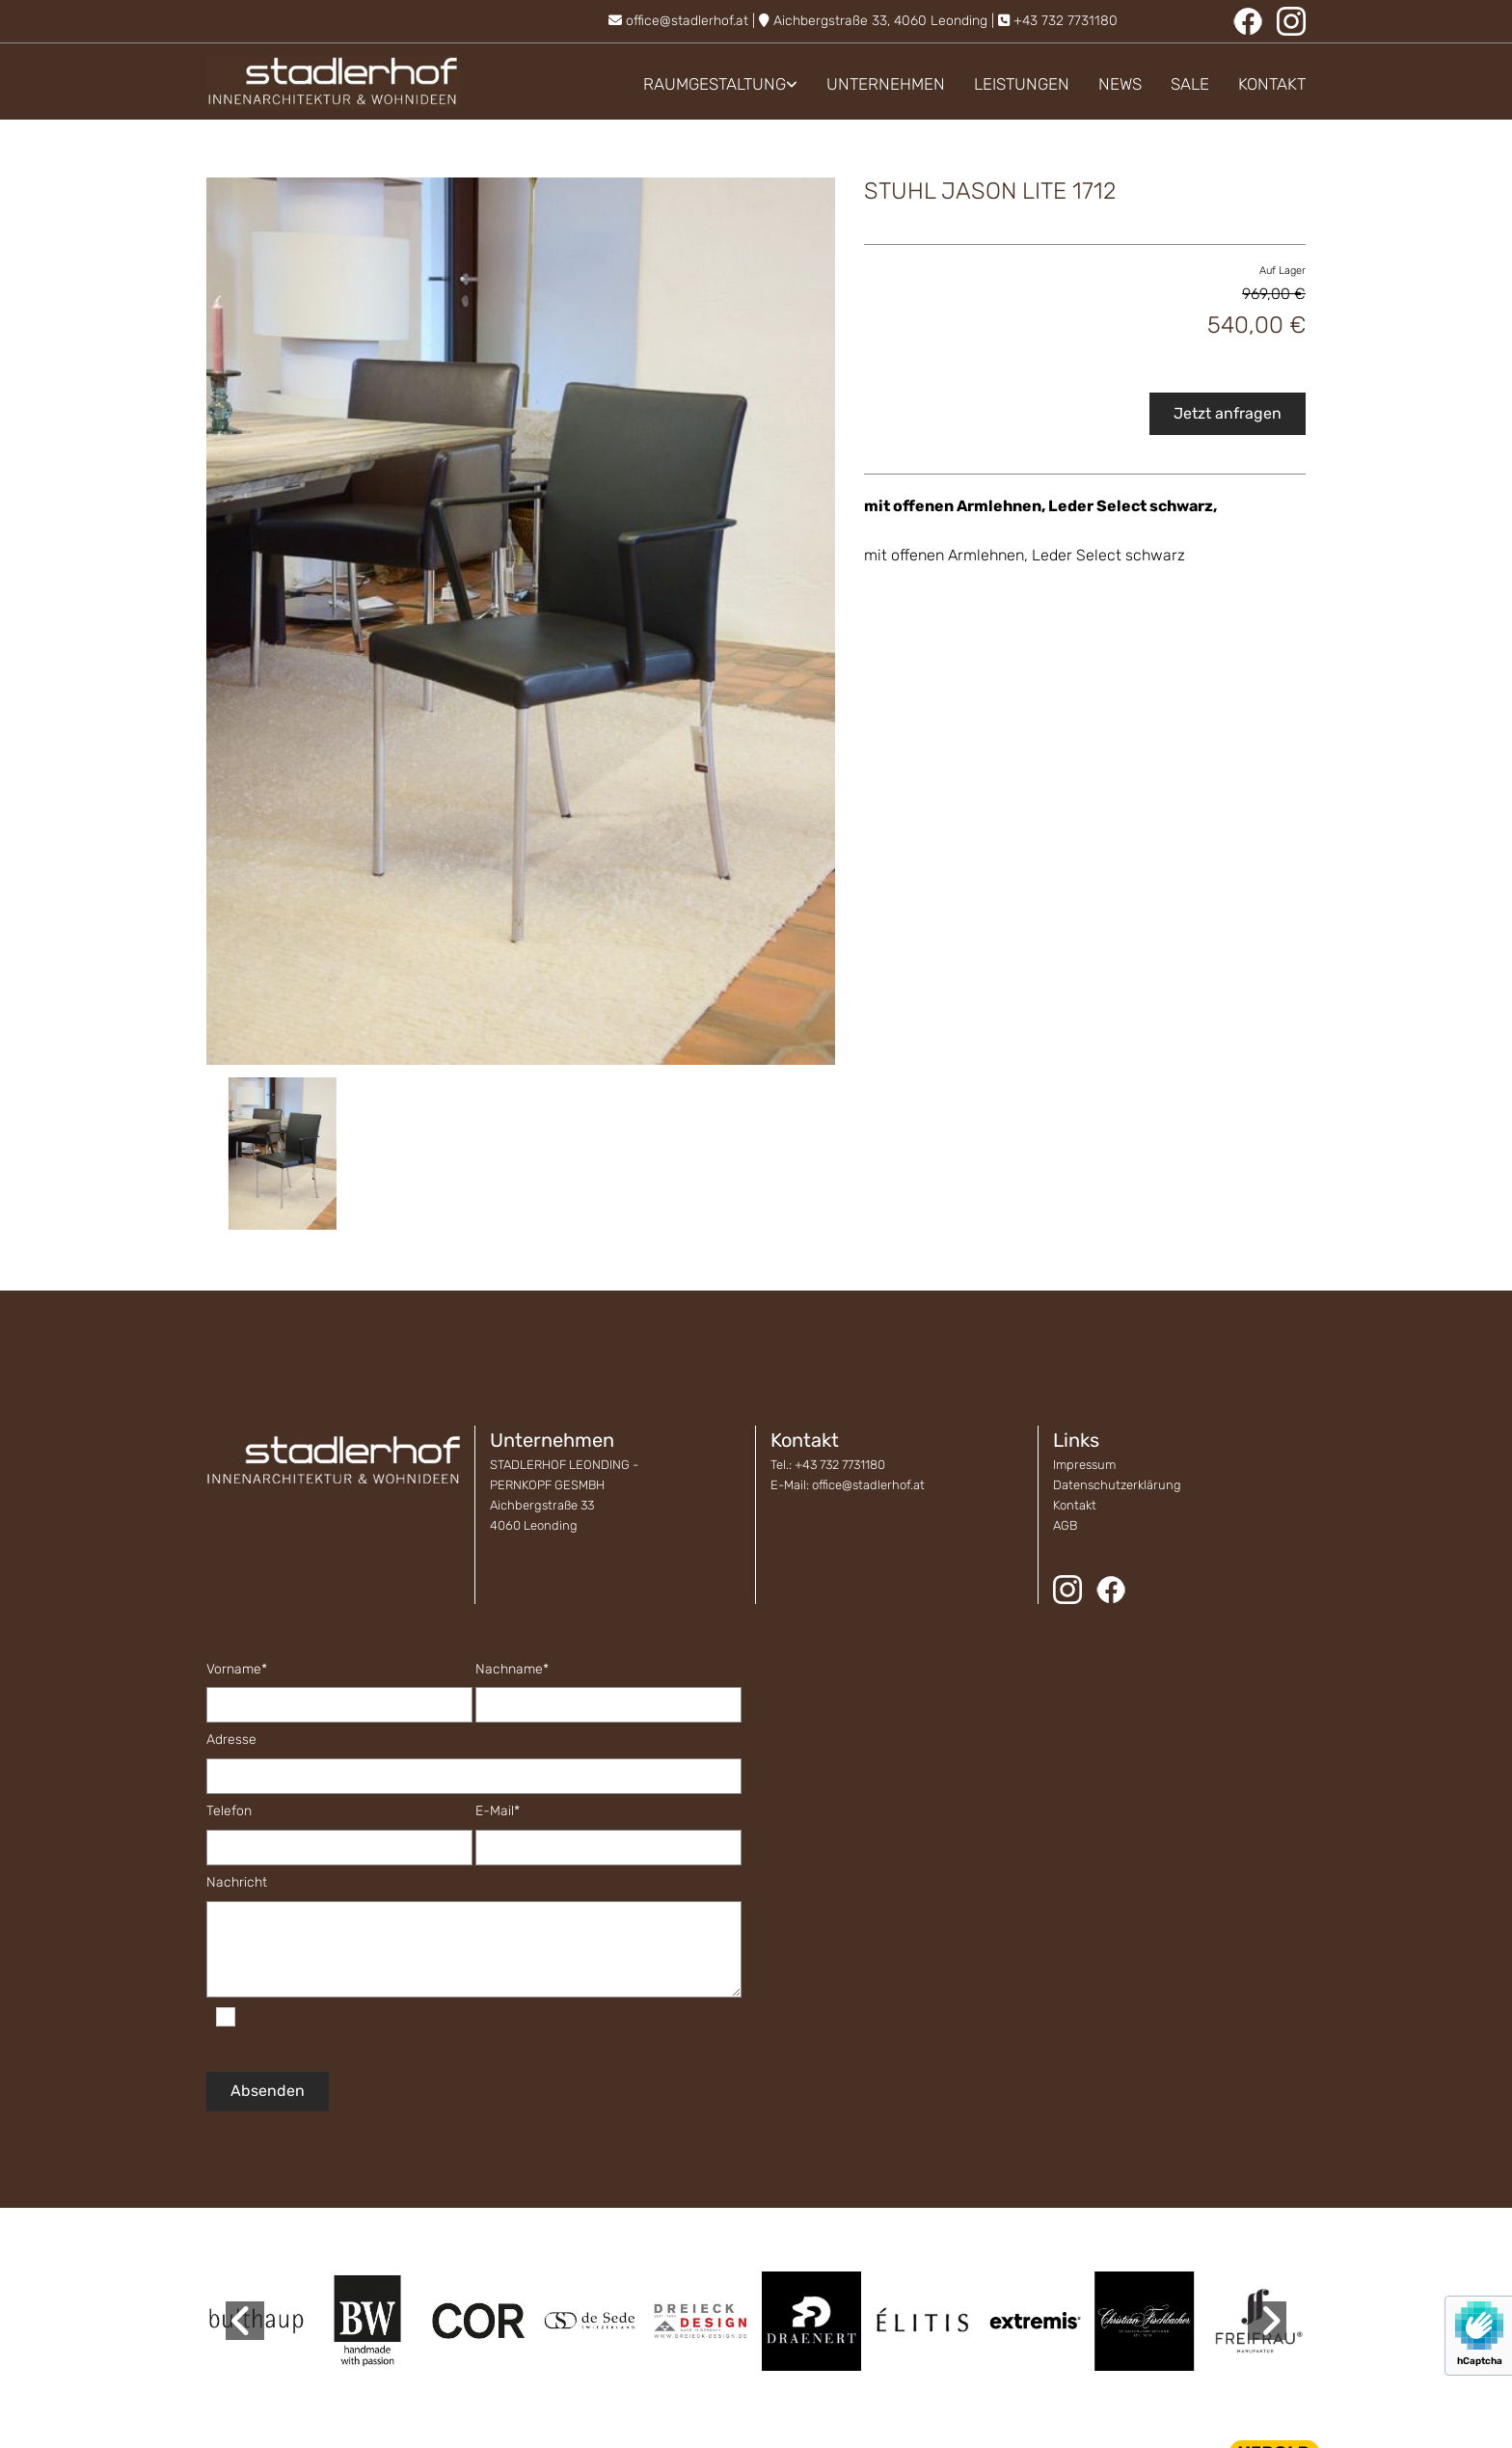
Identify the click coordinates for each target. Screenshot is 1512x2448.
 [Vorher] (245, 2320)
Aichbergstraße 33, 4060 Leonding (880, 21)
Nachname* (512, 1669)
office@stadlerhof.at (687, 21)
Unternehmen (885, 84)
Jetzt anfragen (1228, 413)
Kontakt (1272, 84)
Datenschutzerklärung (1117, 1485)
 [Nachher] (1267, 2320)
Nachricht (236, 1882)
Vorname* (236, 1669)
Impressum (1084, 1464)
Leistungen (1021, 84)
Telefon (229, 1811)
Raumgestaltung (714, 84)
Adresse (231, 1740)
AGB (1065, 1525)
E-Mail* (497, 1811)
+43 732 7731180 (1065, 21)
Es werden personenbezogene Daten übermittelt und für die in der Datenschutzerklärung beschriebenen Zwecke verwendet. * (432, 2025)
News (1120, 84)
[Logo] (333, 81)
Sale (1190, 84)
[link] (705, 84)
